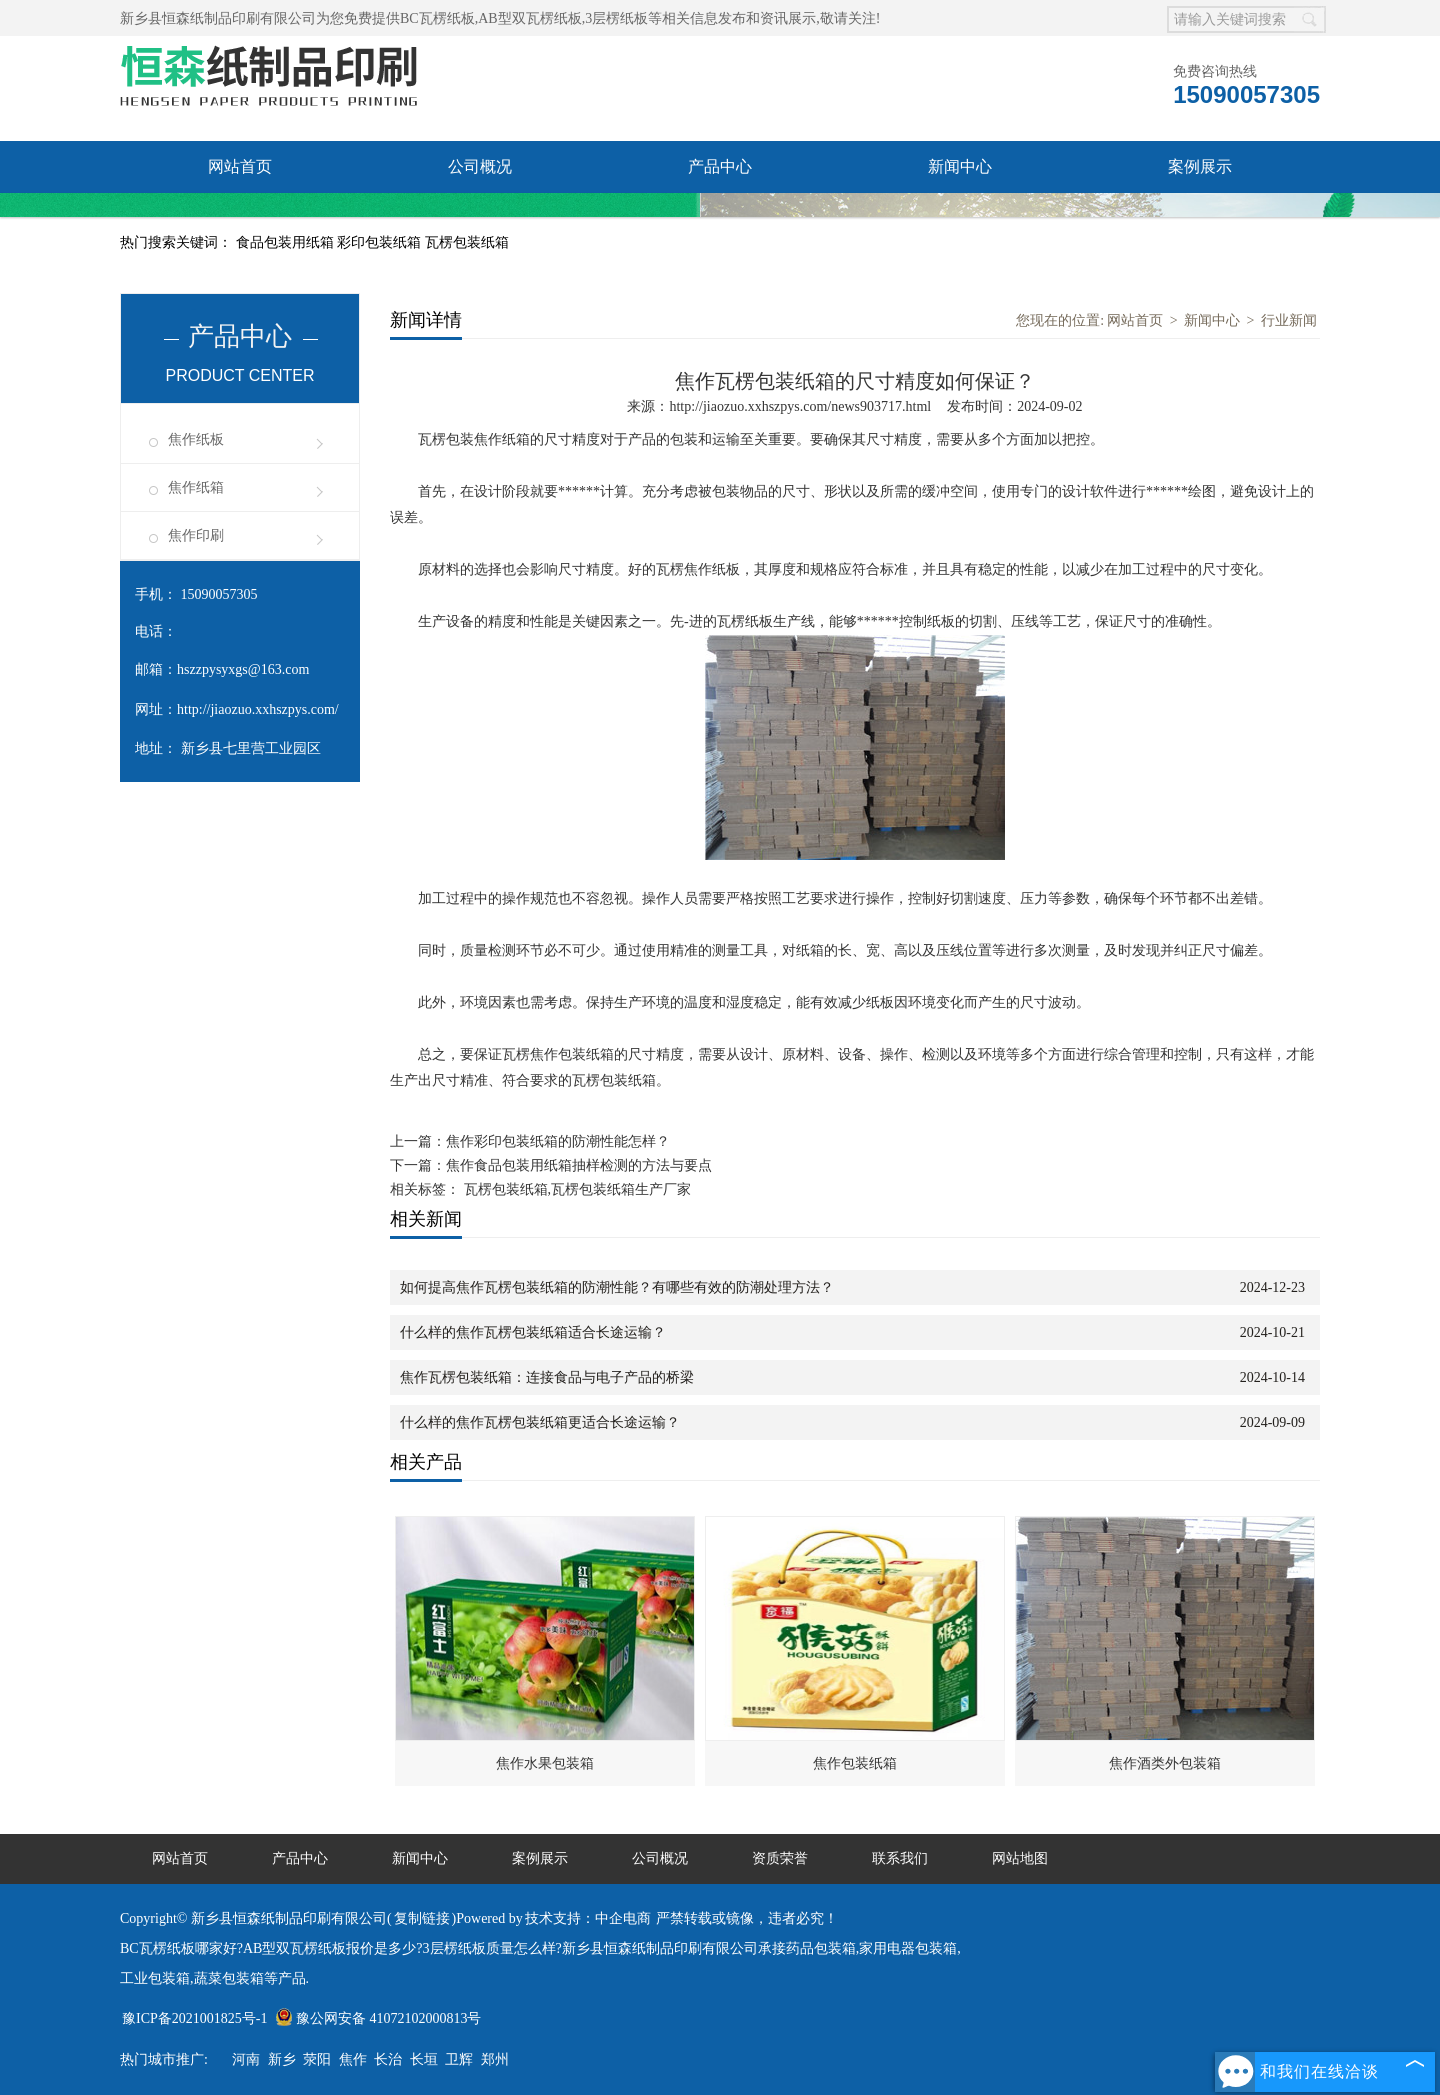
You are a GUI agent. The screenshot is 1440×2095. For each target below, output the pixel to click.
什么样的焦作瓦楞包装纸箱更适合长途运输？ (540, 1422)
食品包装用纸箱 (287, 242)
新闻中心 (960, 166)
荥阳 (317, 2059)
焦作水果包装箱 (545, 1763)
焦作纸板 (196, 439)
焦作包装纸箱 (855, 1763)
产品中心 (720, 166)
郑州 (495, 2059)
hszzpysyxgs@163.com (243, 669)
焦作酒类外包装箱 (1165, 1763)
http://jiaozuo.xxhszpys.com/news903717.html (800, 406)
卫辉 (459, 2059)
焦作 (353, 2059)
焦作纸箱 (196, 487)
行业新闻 (1289, 320)
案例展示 (1200, 166)
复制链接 (422, 1918)
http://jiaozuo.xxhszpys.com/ (258, 709)
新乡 (282, 2059)
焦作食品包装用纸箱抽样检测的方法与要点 (579, 1165)
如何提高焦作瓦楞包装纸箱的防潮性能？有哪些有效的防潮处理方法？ (617, 1287)
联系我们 (480, 218)
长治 (388, 2059)
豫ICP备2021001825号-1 (194, 2018)
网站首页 (240, 166)
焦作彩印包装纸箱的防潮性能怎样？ (558, 1141)
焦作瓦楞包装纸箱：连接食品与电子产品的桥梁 (547, 1377)
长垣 (424, 2059)
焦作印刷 (196, 535)
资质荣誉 (240, 218)
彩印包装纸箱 (381, 242)
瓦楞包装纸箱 (467, 242)
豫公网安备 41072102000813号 (378, 2018)
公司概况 (480, 166)
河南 (246, 2059)
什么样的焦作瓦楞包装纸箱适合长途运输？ (533, 1332)
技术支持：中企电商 (588, 1918)
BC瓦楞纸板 (437, 18)
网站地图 (1020, 1858)
